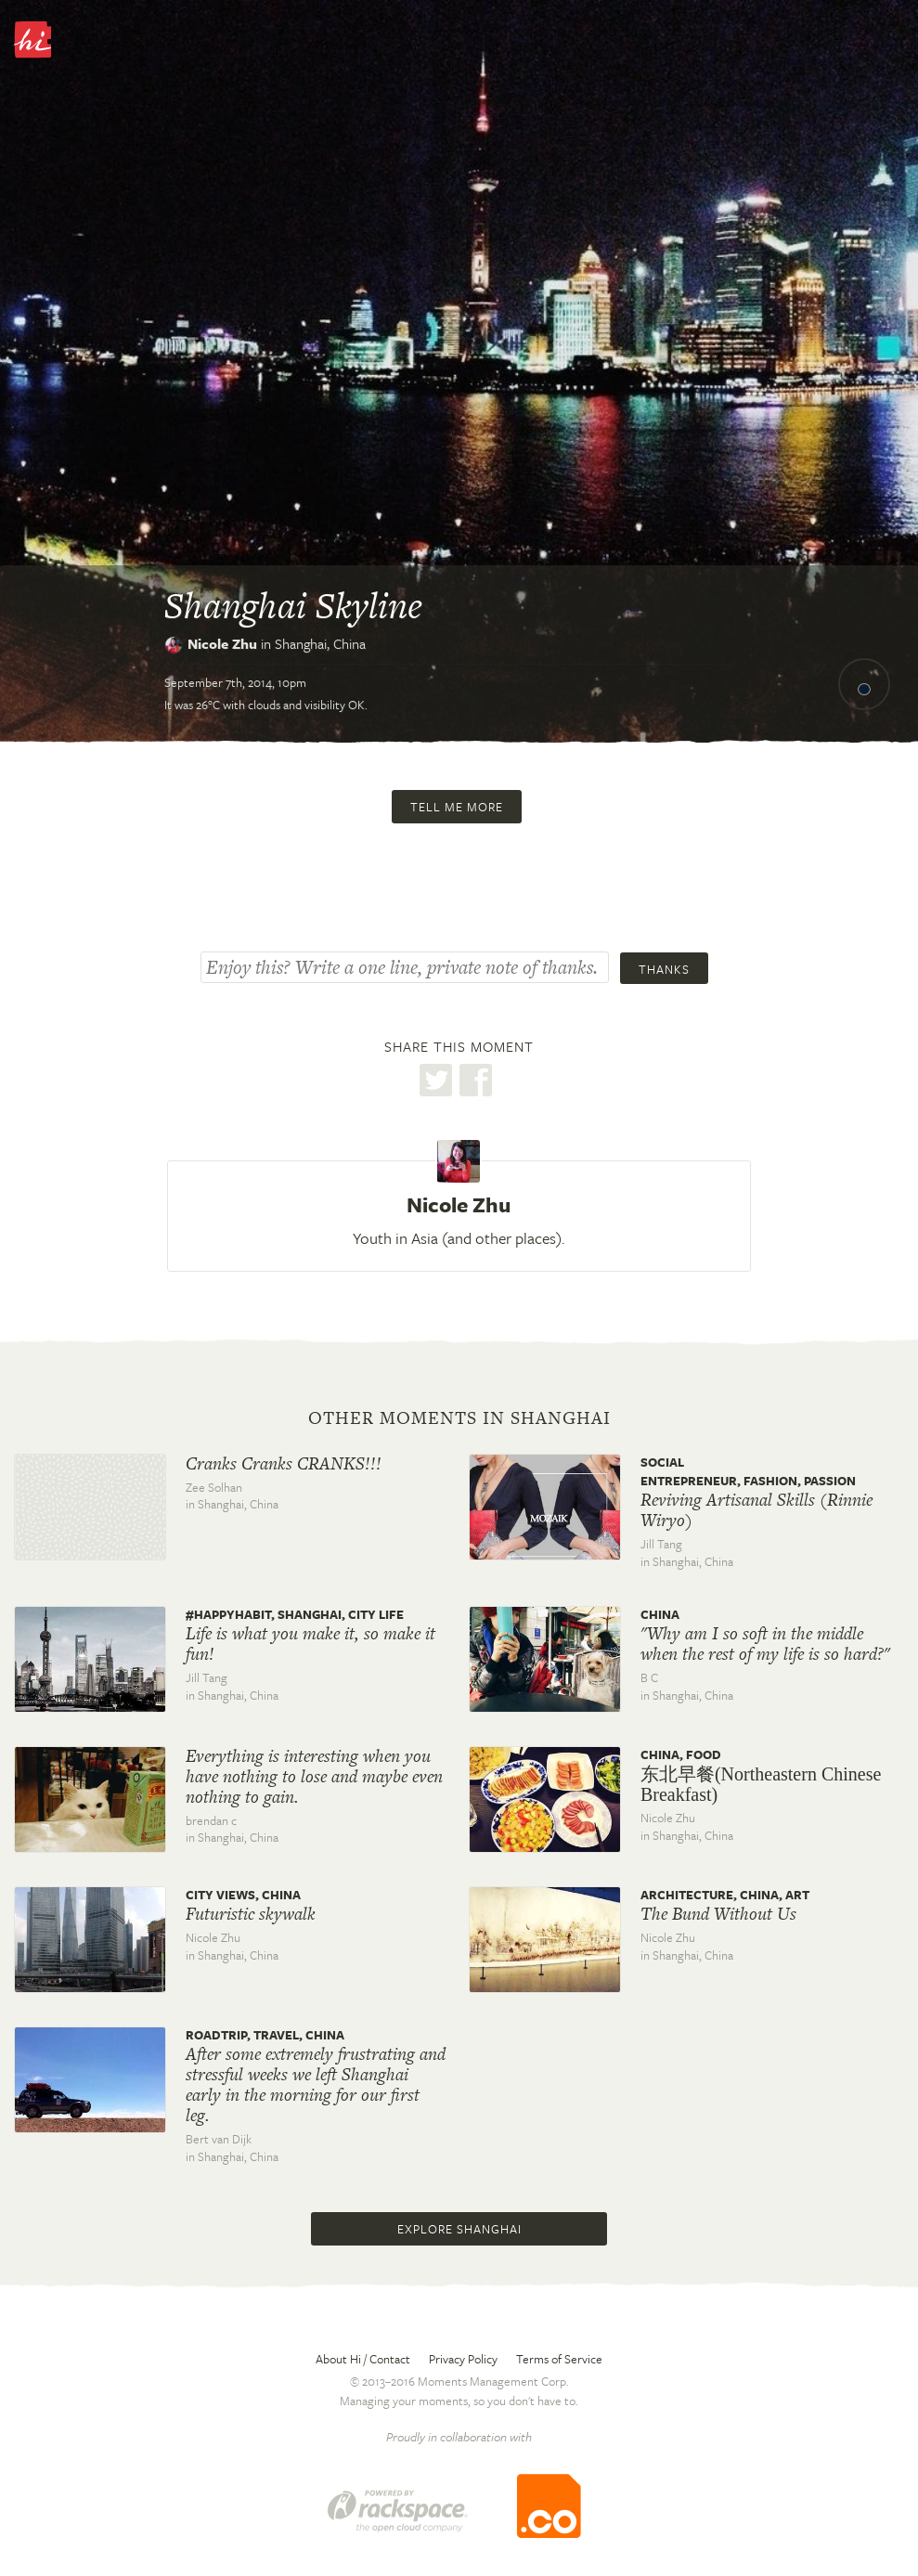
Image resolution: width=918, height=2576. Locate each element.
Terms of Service (559, 2358)
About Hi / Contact (363, 2358)
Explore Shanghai (459, 2229)
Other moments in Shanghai (459, 1418)
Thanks (664, 969)
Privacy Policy (463, 2358)
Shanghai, (320, 643)
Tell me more (456, 806)
